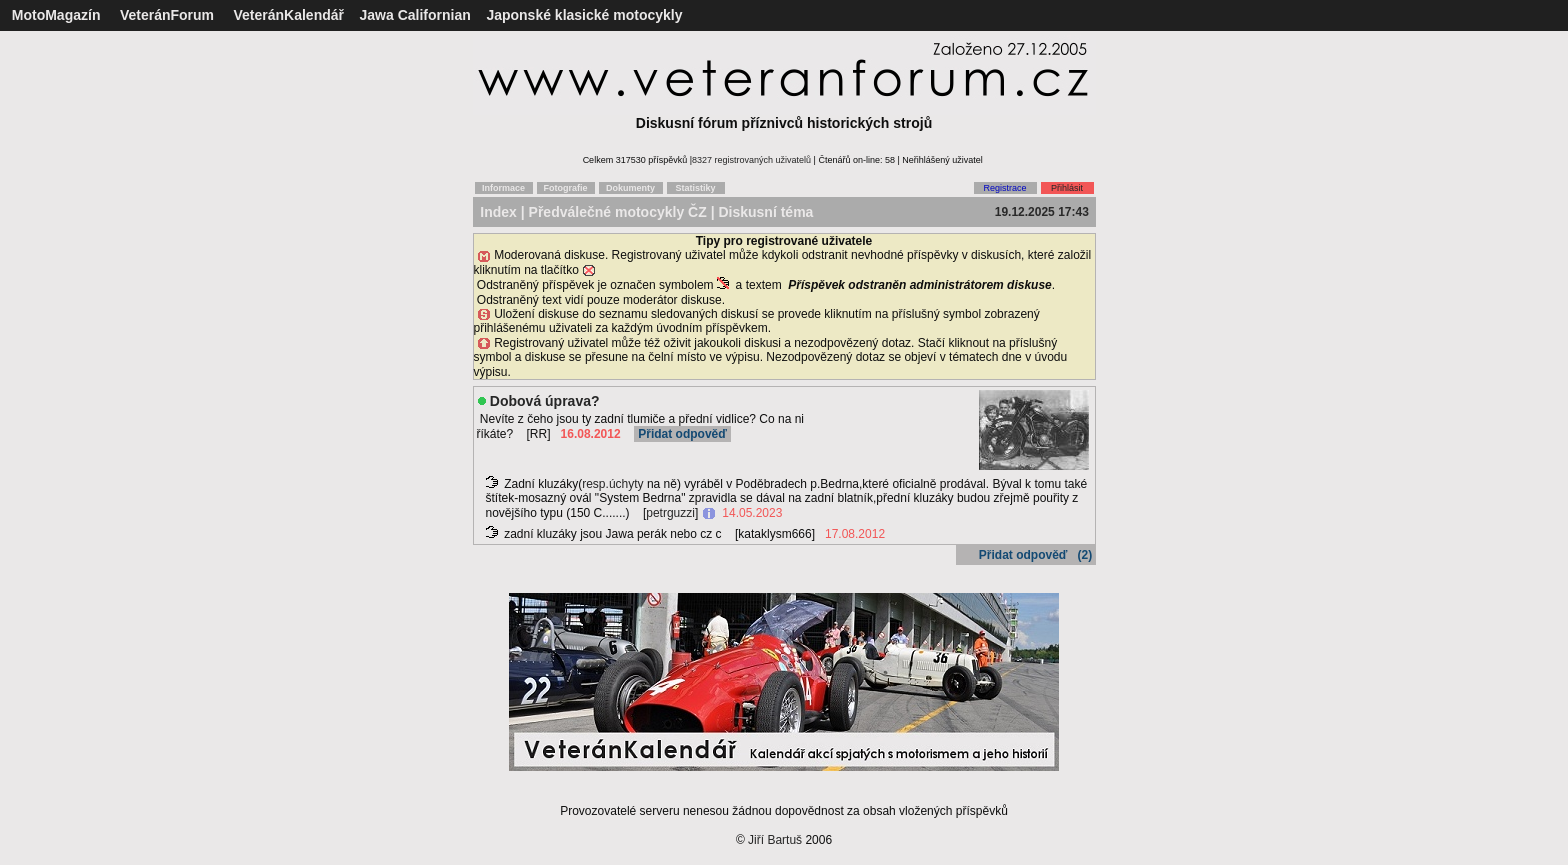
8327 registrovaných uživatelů (751, 160)
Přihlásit (1067, 188)
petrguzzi (670, 513)
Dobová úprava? (545, 401)
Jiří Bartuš (775, 840)
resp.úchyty (612, 484)
